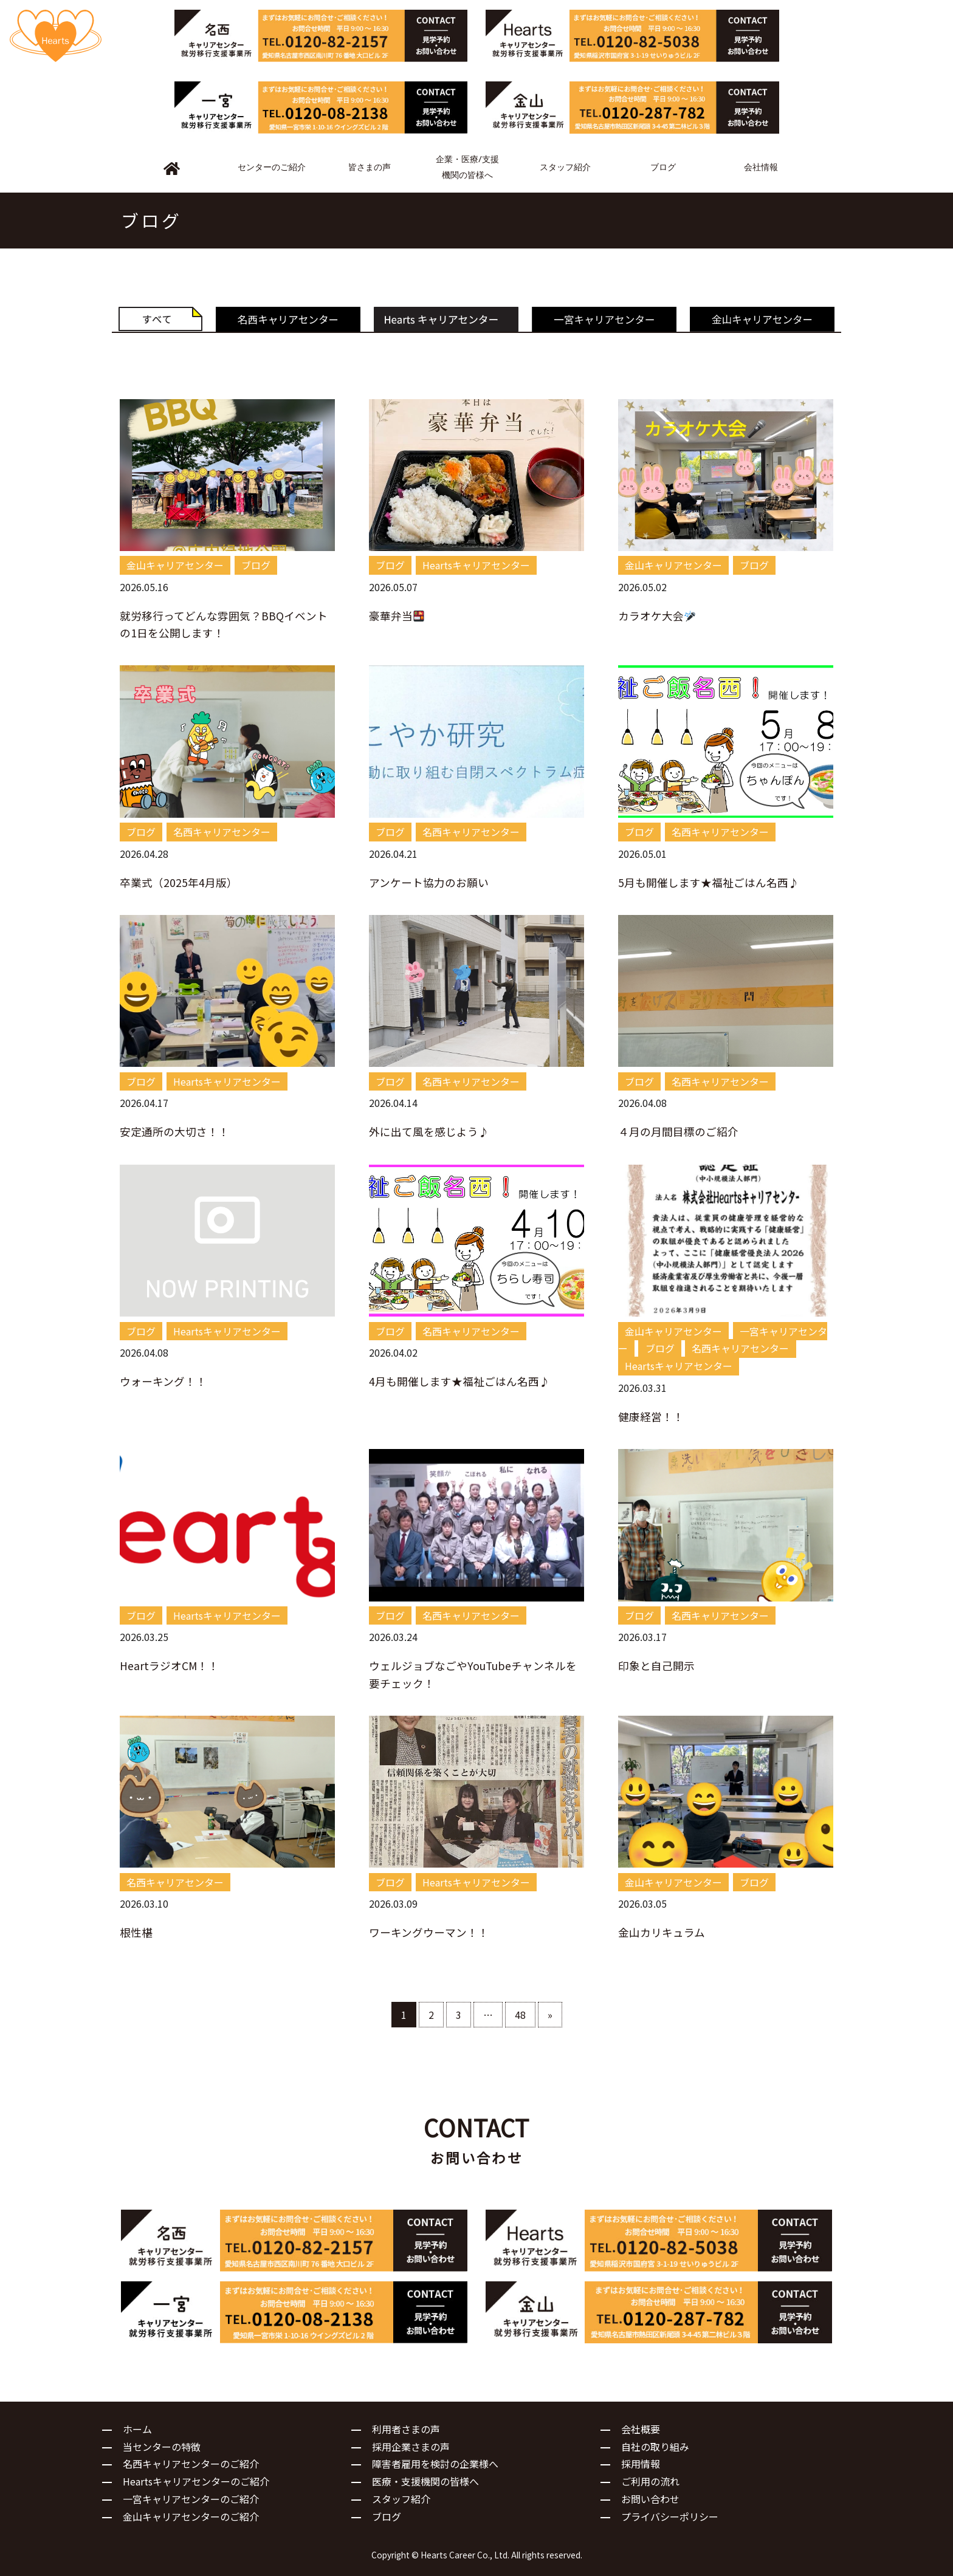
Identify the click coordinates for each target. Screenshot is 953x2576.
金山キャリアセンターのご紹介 (191, 2516)
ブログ (386, 2516)
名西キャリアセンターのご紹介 (191, 2463)
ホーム (137, 2429)
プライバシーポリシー (669, 2516)
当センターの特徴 (162, 2446)
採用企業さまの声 (411, 2446)
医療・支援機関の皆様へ (425, 2481)
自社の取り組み (655, 2446)
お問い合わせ (650, 2499)
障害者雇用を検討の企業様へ (435, 2463)
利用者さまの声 (406, 2429)
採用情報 (640, 2463)
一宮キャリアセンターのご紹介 (191, 2499)
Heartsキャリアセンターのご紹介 (196, 2481)
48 (520, 2014)
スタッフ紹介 (401, 2499)
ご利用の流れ (650, 2481)
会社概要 (640, 2429)
